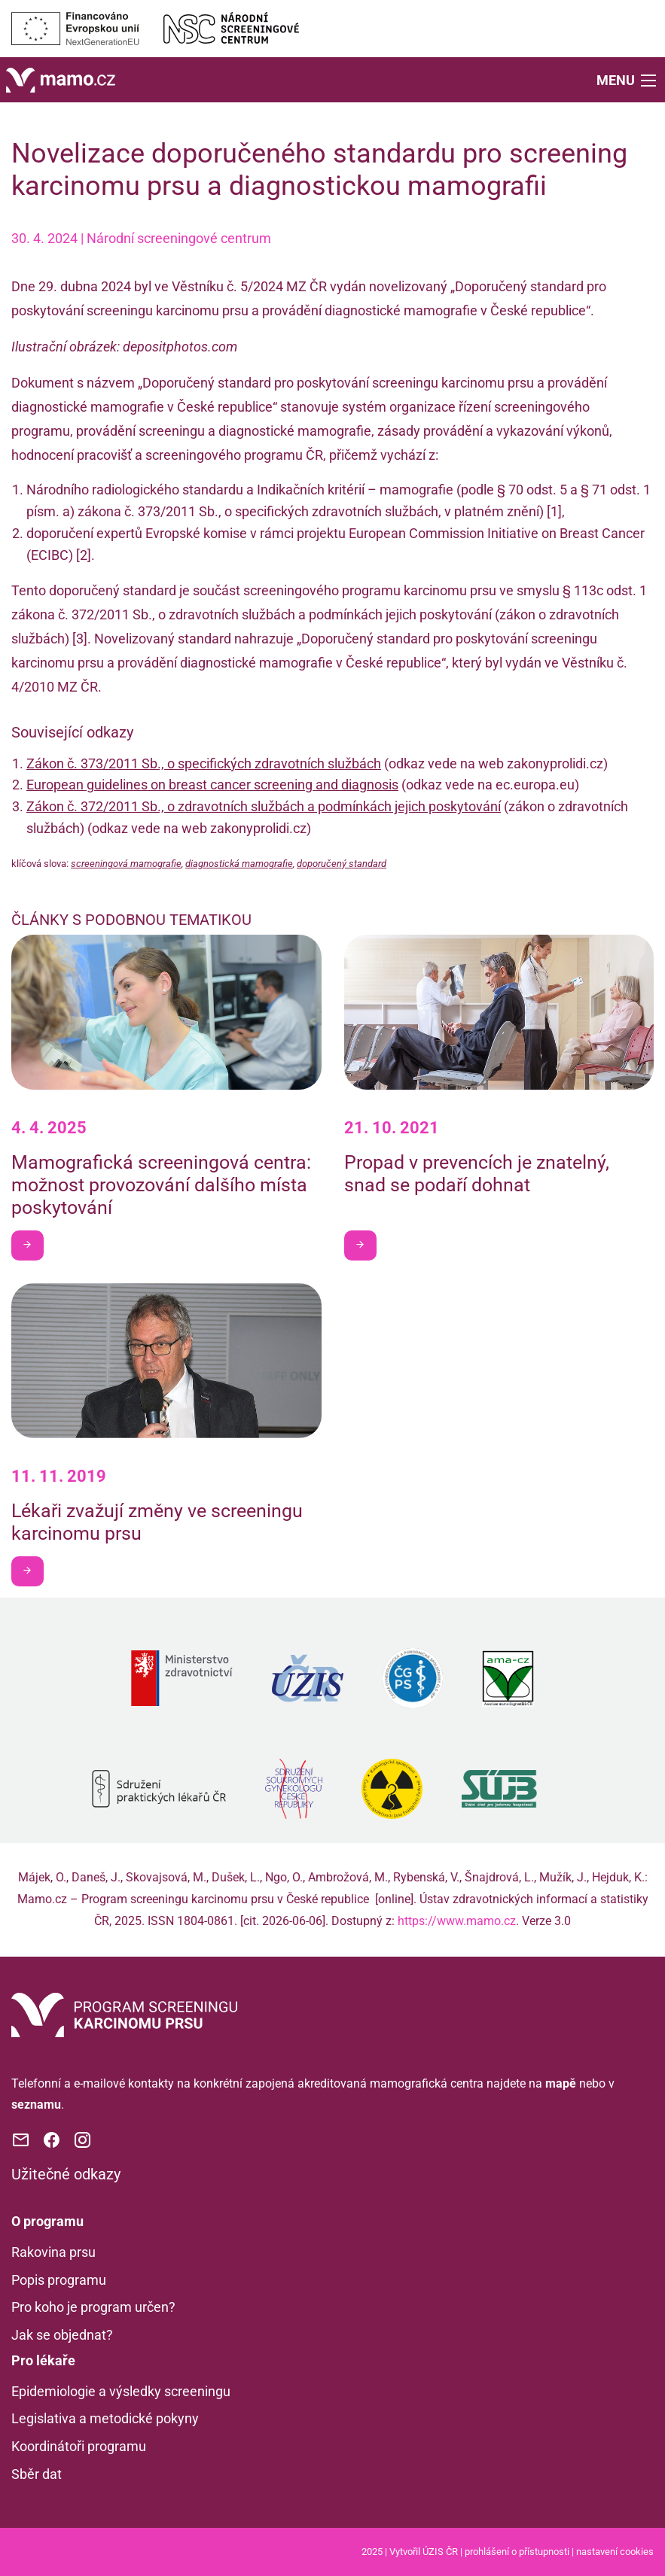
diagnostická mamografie (239, 863)
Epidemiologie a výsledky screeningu (120, 2391)
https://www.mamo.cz (457, 1921)
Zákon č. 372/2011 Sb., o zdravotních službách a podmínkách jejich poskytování (263, 806)
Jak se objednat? (62, 2335)
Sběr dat (36, 2474)
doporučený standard (341, 863)
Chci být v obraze (33, 1244)
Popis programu (58, 2280)
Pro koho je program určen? (93, 2307)
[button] (627, 79)
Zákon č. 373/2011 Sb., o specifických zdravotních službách (203, 763)
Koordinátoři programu (78, 2446)
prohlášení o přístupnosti (517, 2551)
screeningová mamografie (126, 863)
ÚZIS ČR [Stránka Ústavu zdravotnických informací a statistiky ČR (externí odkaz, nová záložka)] (440, 2551)
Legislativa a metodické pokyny (105, 2418)
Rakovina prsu (53, 2252)
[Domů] (60, 79)
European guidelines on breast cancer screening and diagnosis (212, 784)
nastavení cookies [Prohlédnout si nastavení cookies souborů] (615, 2551)
